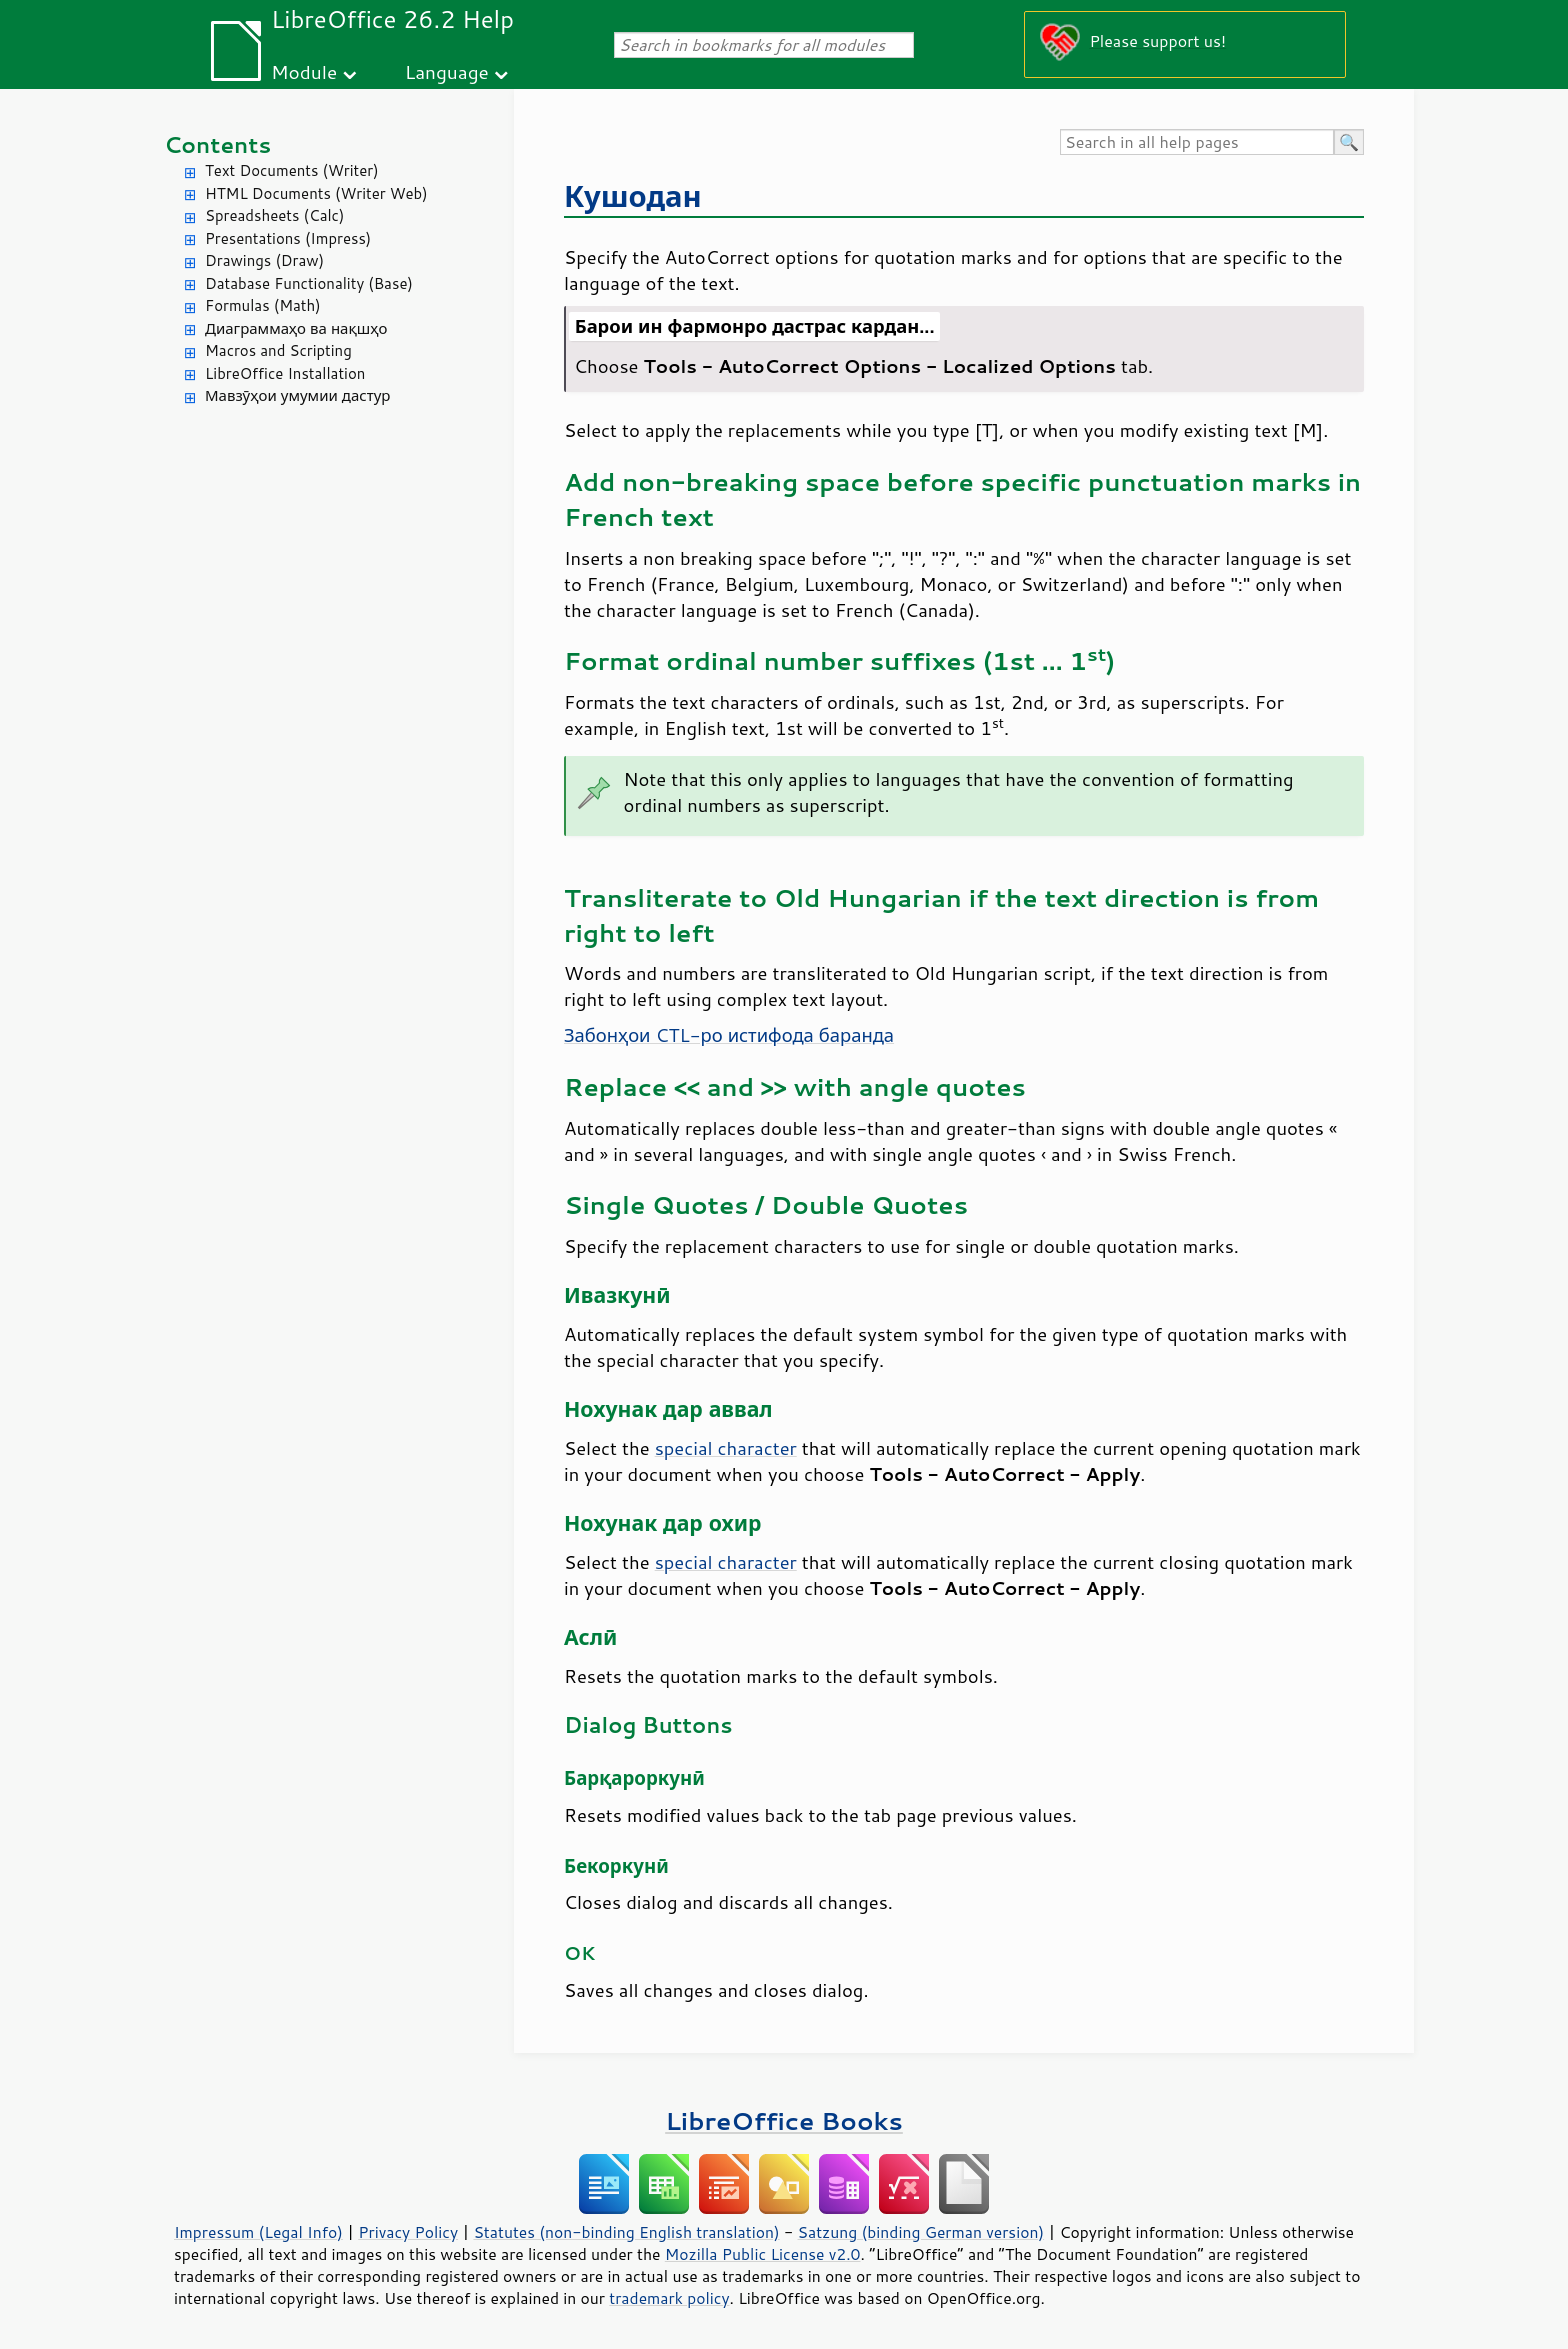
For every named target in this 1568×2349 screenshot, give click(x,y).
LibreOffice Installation (285, 373)
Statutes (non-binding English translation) (626, 2232)
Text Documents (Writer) (292, 170)
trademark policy (669, 2298)
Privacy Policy (408, 2232)
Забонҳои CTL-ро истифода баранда (729, 1035)
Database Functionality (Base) (309, 283)
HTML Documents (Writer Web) (316, 193)
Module (304, 71)
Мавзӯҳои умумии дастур (297, 395)
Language (447, 71)
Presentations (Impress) (288, 238)
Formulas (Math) (263, 305)
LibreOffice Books (784, 2120)
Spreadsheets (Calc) (274, 215)
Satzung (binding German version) (921, 2232)
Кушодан (633, 195)
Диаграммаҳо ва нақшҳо (296, 328)
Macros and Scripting (278, 350)
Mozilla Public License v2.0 (763, 2254)
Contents (217, 144)
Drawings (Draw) (264, 260)
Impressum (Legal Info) (258, 2232)
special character (726, 1448)
